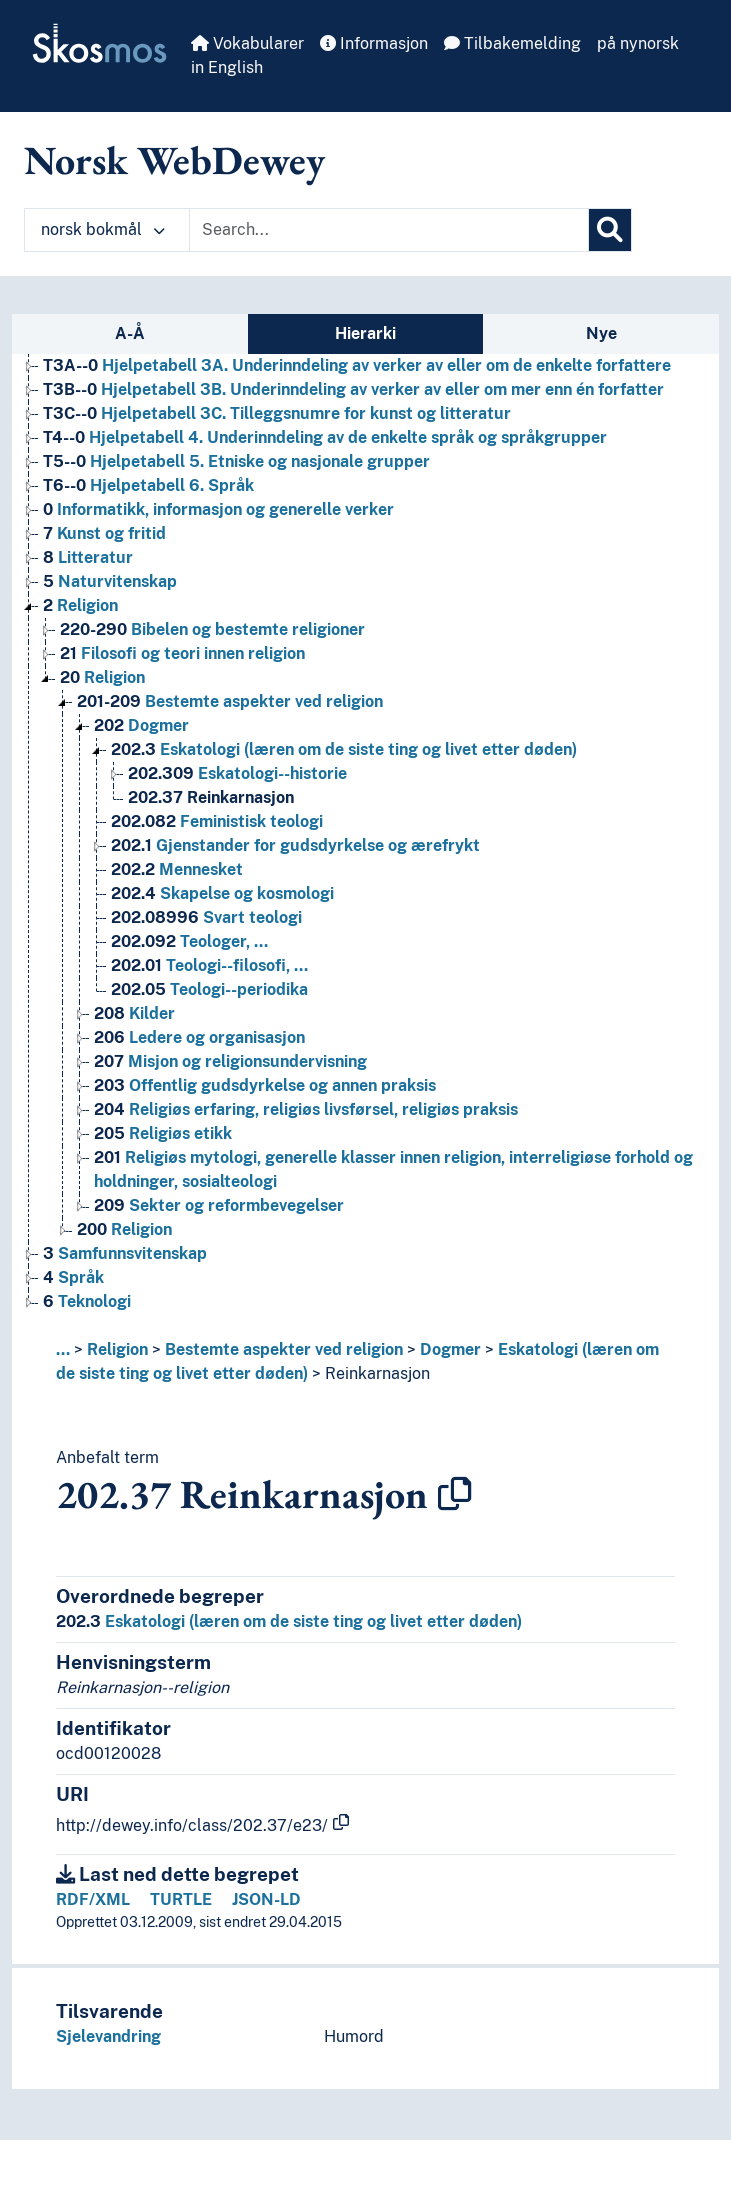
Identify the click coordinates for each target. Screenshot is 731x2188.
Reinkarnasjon (377, 1373)
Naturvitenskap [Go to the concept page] (110, 581)
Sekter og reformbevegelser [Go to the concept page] (219, 1205)
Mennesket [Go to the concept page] (177, 869)
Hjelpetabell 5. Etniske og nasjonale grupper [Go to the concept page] (236, 461)
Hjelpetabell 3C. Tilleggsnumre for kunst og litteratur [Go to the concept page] (277, 413)
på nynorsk (638, 43)
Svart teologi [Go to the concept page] (206, 917)
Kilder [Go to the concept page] (134, 1013)
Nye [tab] (601, 333)
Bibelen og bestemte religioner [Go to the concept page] (212, 629)
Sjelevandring (108, 2036)
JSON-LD (266, 1899)
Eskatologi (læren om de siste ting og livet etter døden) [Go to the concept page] (344, 749)
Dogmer (450, 1349)
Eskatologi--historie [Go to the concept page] (237, 773)
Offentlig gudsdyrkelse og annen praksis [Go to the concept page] (265, 1085)
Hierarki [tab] (365, 333)
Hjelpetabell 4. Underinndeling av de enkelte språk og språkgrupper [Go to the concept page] (325, 437)
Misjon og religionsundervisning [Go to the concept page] (230, 1061)
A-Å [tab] (130, 333)
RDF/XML (93, 1899)
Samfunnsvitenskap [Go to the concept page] (125, 1253)
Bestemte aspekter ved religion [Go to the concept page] (230, 701)
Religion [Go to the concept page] (80, 605)
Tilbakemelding (512, 43)
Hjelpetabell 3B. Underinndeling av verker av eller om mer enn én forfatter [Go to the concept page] (353, 389)
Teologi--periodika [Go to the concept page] (209, 989)
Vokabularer (247, 43)
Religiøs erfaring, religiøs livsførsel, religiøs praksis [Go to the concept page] (306, 1109)
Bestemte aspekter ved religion (284, 1349)
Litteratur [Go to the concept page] (88, 557)
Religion (117, 1349)
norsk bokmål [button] (103, 229)
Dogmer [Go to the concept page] (141, 725)
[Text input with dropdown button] (389, 230)
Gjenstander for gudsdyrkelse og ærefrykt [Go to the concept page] (295, 845)
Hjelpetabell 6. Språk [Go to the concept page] (148, 485)
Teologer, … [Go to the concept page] (189, 941)
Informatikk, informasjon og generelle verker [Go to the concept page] (218, 509)
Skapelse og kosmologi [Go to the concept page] (222, 893)
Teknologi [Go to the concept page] (87, 1301)
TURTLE (181, 1899)
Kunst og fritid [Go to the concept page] (104, 533)
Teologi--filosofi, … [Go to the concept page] (209, 965)
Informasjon (374, 43)
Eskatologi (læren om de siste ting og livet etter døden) (289, 1621)
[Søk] (610, 230)
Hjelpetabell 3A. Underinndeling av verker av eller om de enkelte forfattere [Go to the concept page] (357, 365)
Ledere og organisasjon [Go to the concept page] (199, 1037)
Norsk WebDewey (174, 160)
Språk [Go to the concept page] (73, 1277)
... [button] (63, 1349)
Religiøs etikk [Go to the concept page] (163, 1133)
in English (227, 67)
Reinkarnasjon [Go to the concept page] (211, 797)
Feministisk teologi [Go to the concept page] (217, 821)
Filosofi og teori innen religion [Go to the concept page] (182, 653)
